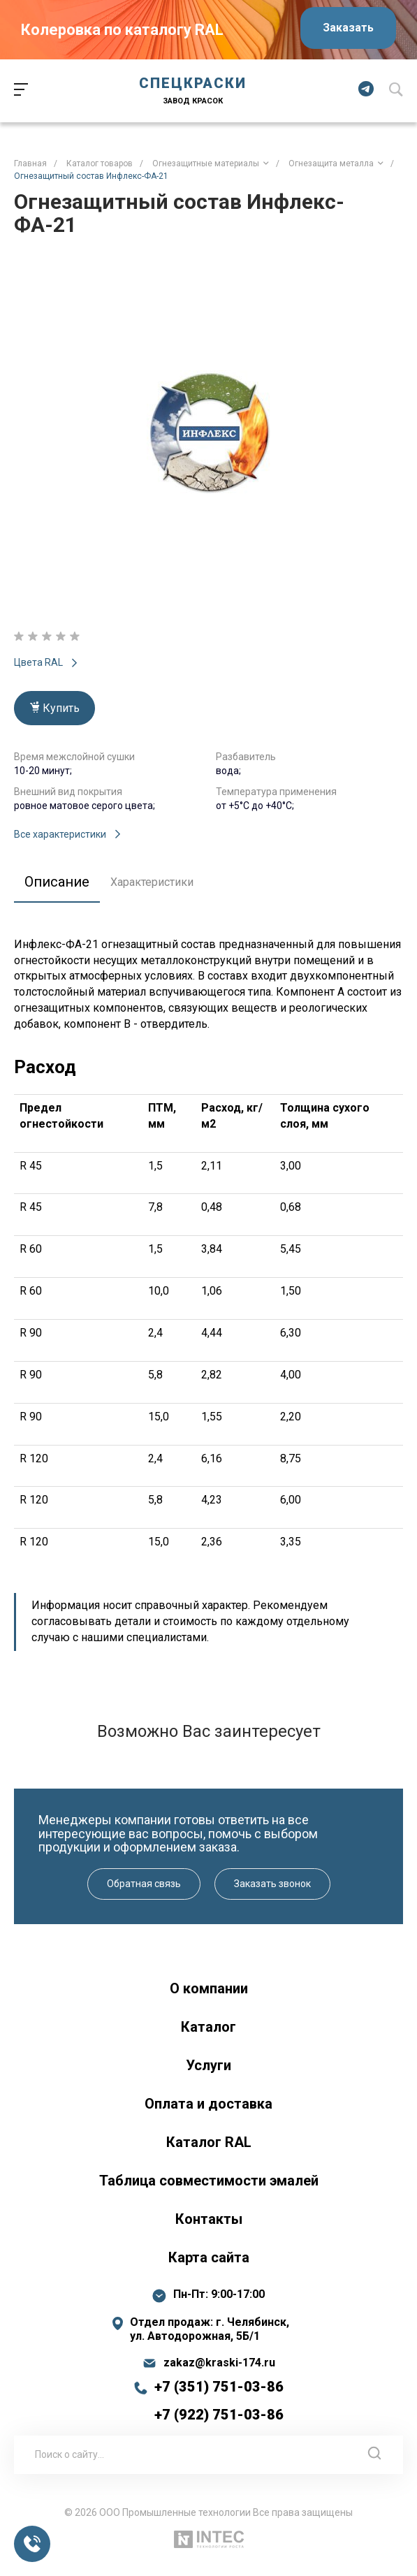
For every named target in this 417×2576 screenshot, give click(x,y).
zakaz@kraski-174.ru (219, 2362)
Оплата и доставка (208, 2103)
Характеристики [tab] (151, 882)
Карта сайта (208, 2257)
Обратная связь (144, 1883)
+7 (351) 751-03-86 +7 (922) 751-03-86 (219, 2401)
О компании (209, 1988)
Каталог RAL (208, 2142)
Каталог (208, 2026)
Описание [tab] (56, 881)
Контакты (208, 2219)
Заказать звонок (272, 1883)
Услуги (208, 2065)
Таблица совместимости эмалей (209, 2180)
